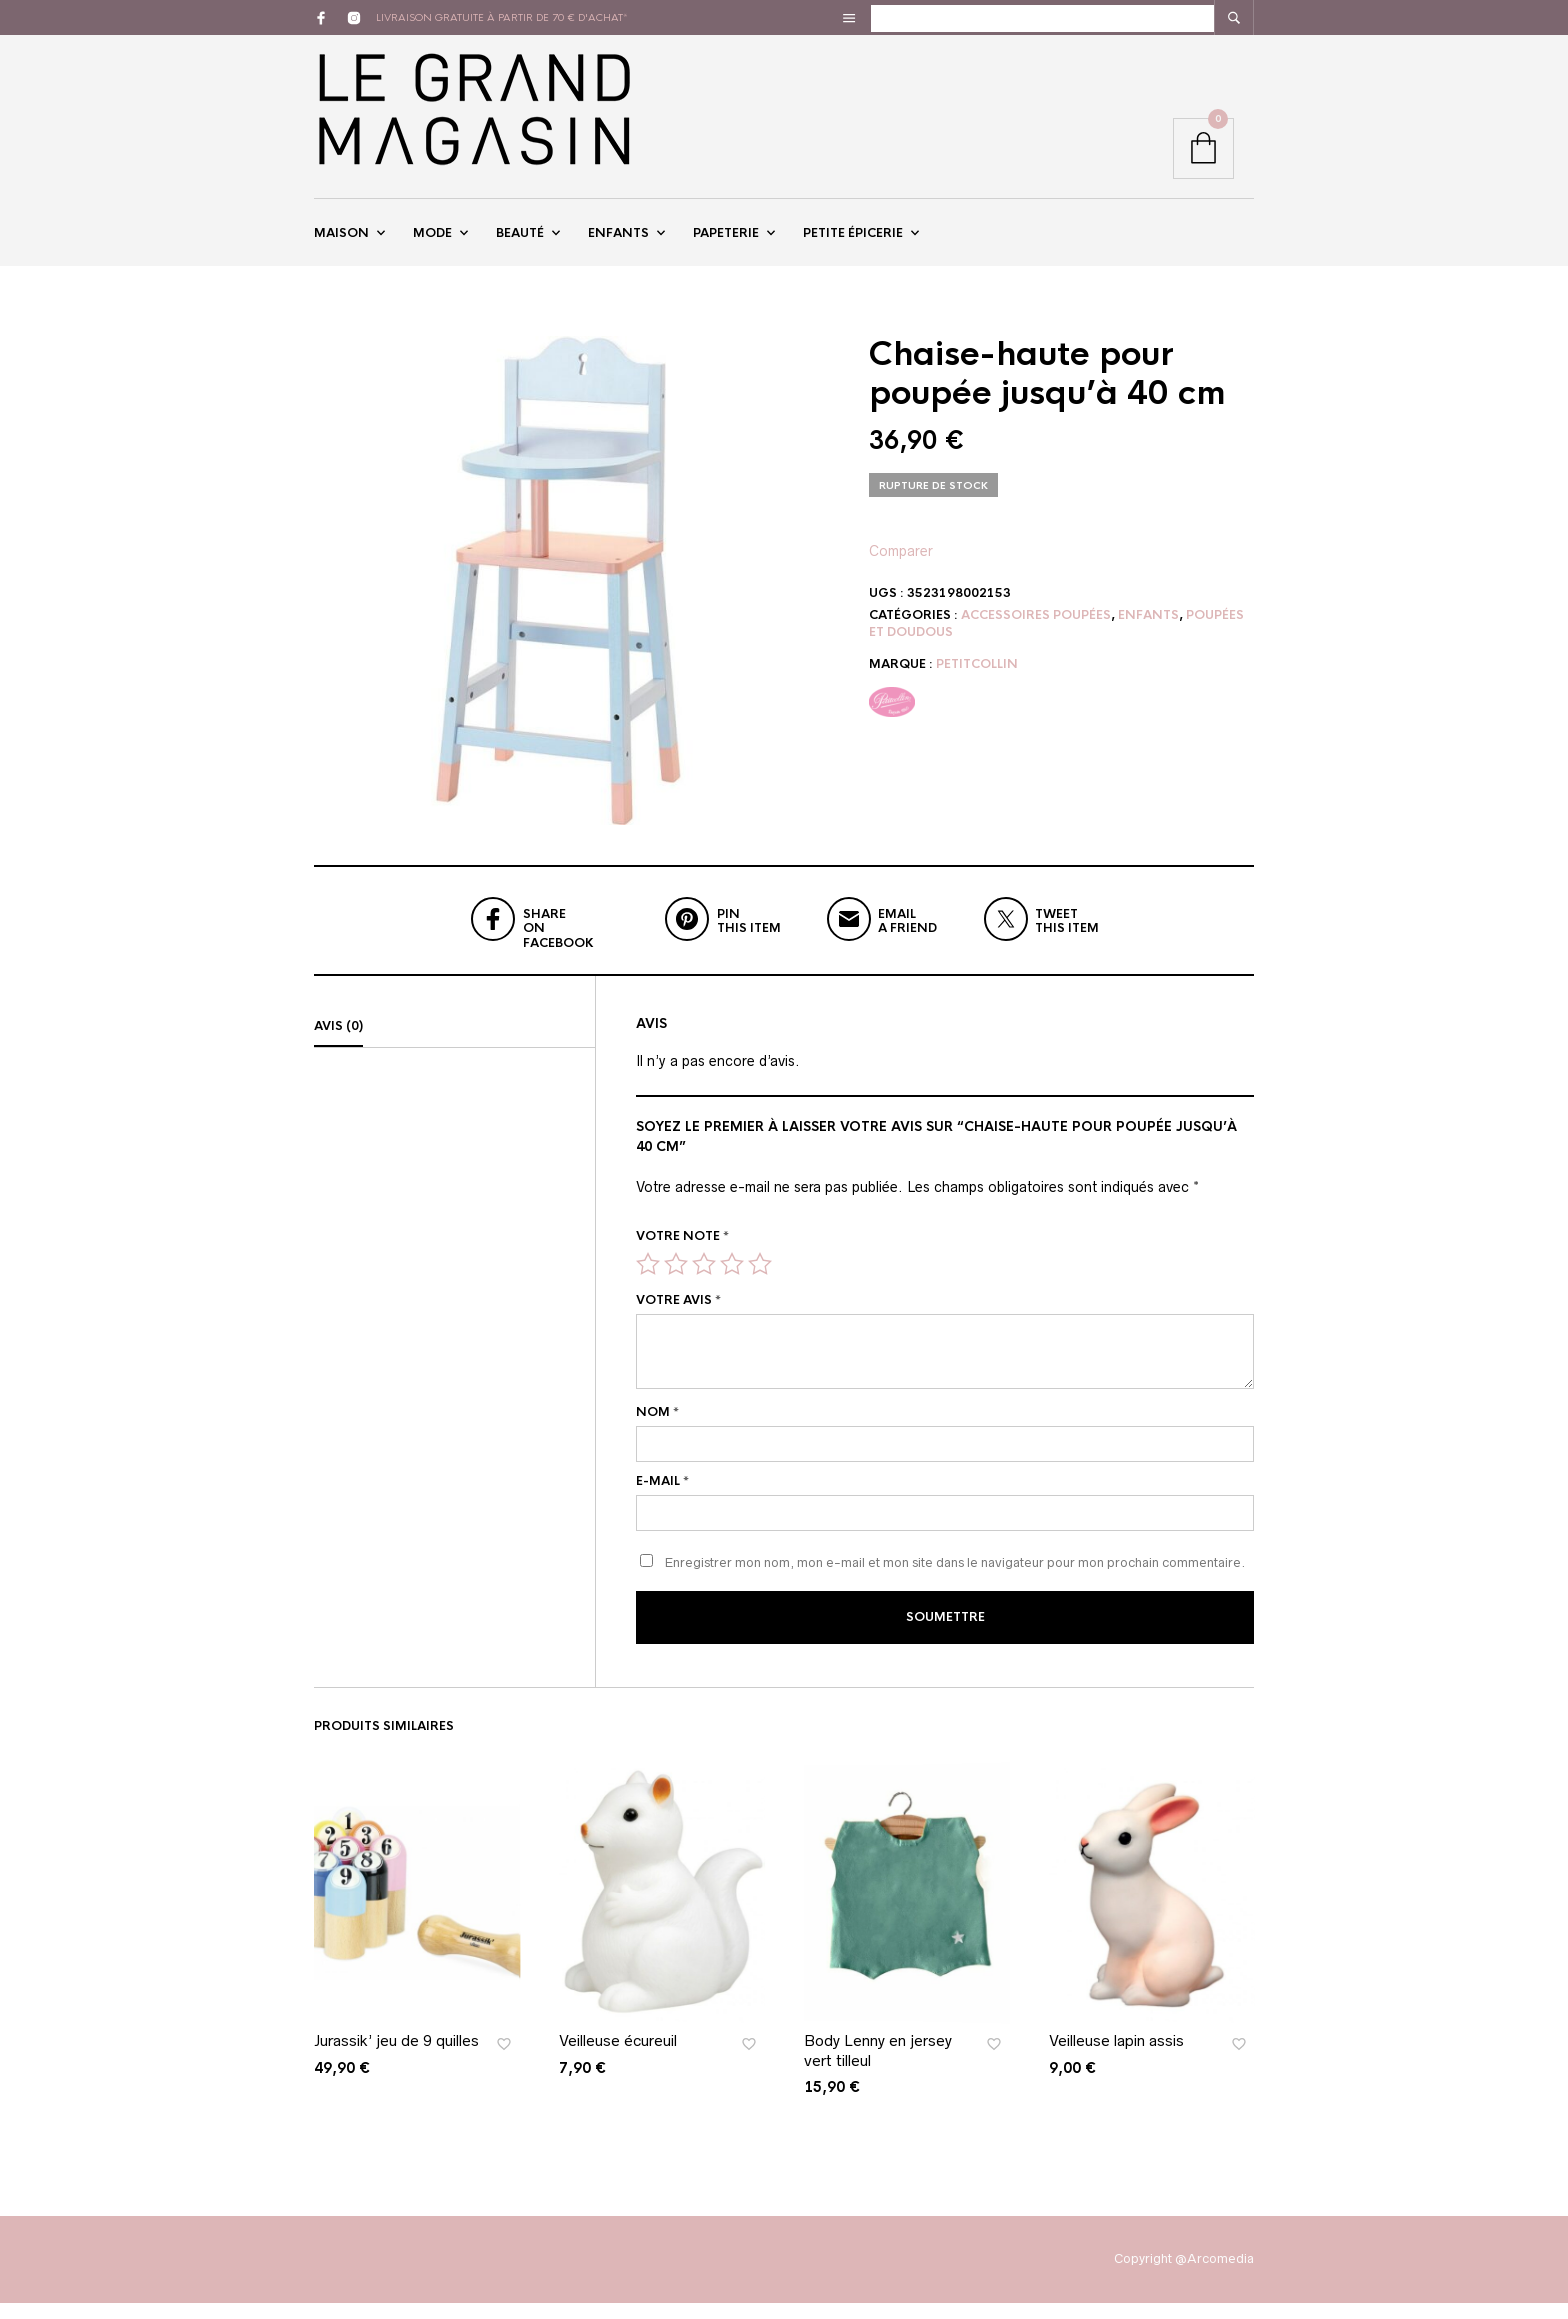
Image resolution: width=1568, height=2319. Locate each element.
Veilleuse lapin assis (1116, 2056)
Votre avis (678, 1320)
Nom (657, 1432)
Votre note (682, 1256)
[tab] (454, 1047)
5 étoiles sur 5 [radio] (760, 1283)
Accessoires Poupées (1036, 634)
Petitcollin (977, 683)
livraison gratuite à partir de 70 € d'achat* (502, 17)
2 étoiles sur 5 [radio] (676, 1283)
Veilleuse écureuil (618, 2056)
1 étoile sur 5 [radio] (648, 1283)
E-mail (662, 1500)
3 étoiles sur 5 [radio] (704, 1283)
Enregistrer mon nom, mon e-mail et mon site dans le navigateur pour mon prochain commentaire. (955, 1581)
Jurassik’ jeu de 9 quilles (396, 2056)
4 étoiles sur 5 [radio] (732, 1283)
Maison (341, 243)
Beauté (520, 243)
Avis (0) (338, 1046)
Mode (432, 243)
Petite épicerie (853, 243)
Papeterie (726, 243)
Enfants (618, 243)
